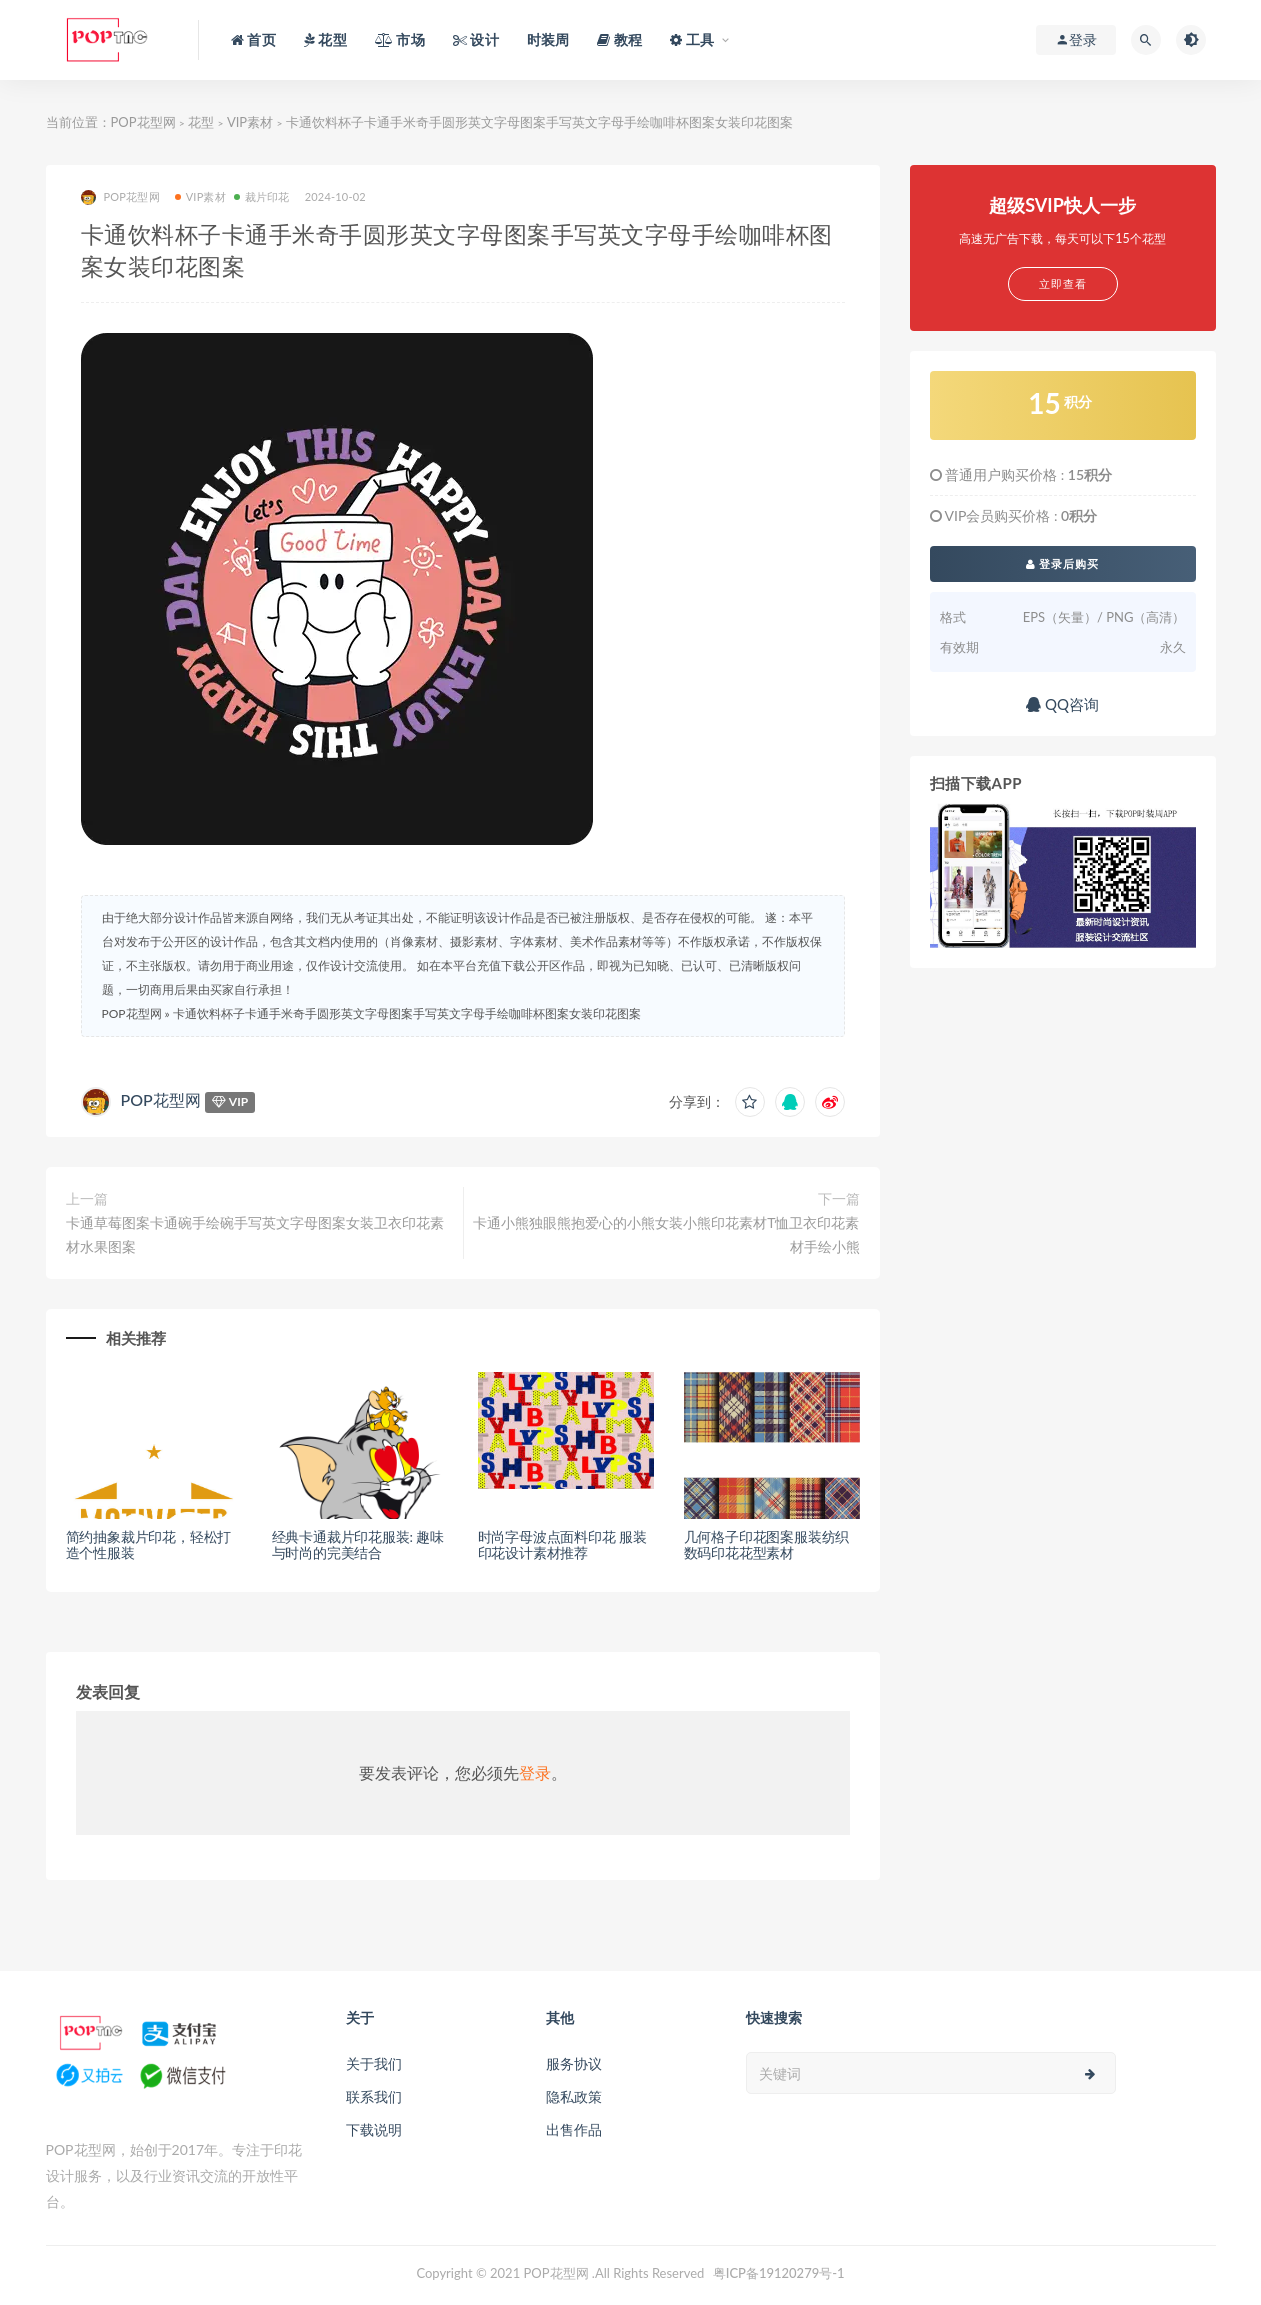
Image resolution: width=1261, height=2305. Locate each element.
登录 (535, 1772)
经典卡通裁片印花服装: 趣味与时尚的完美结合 (358, 1545)
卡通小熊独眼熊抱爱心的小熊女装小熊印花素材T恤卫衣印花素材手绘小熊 (666, 1234)
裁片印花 (262, 196)
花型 (201, 122)
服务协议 (574, 2063)
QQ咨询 (1062, 704)
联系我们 (374, 2096)
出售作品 (574, 2129)
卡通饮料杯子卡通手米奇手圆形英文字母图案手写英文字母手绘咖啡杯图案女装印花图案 (407, 1013)
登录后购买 (1063, 563)
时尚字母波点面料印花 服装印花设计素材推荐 (562, 1545)
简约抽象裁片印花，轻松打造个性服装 (149, 1545)
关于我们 (374, 2063)
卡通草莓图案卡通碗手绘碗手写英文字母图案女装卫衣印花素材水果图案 (255, 1234)
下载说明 (374, 2129)
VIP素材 (250, 122)
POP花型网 (143, 122)
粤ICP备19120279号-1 (779, 2273)
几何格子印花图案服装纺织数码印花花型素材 (767, 1545)
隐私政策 (574, 2096)
